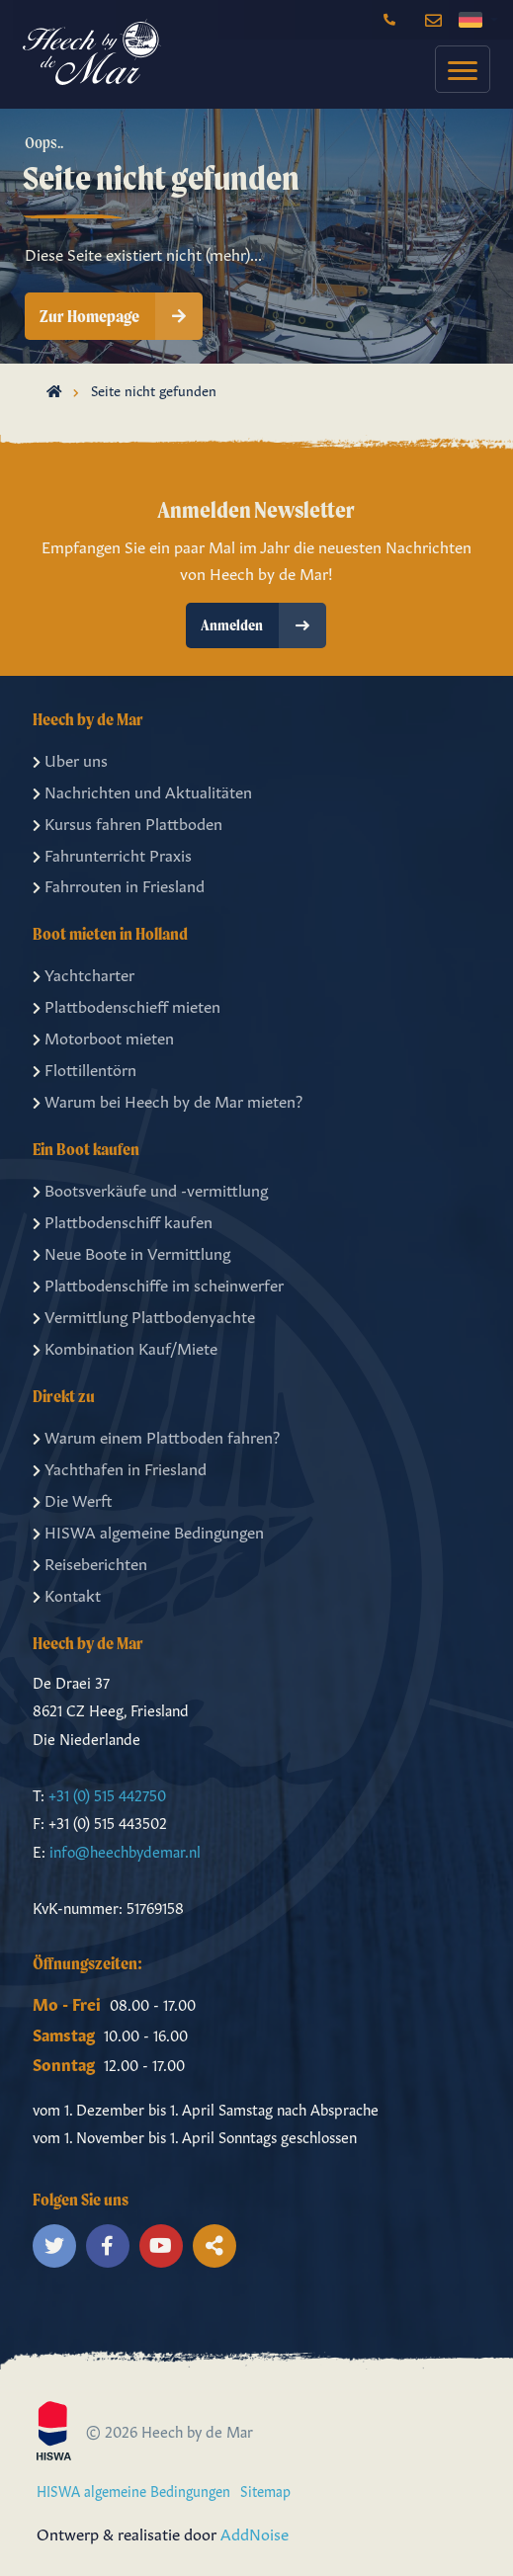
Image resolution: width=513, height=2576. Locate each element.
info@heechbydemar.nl (125, 1850)
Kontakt (67, 1594)
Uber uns (70, 759)
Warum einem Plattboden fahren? (156, 1436)
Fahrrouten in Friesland (119, 884)
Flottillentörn (84, 1068)
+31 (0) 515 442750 (107, 1794)
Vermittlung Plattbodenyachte (144, 1315)
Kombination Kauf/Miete (125, 1347)
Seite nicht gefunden (153, 389)
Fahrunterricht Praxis (112, 854)
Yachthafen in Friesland (120, 1467)
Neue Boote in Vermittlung (131, 1252)
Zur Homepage (121, 316)
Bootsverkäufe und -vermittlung (150, 1189)
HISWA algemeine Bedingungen (148, 1530)
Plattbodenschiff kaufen (123, 1220)
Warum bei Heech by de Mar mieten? (167, 1100)
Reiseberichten (90, 1562)
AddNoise (254, 2532)
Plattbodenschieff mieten (126, 1005)
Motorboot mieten (103, 1036)
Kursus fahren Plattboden (127, 822)
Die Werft (73, 1499)
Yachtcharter (83, 973)
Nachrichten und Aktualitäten (142, 790)
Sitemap (265, 2490)
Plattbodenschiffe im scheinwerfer (158, 1283)
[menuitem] (457, 69)
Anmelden (263, 625)
